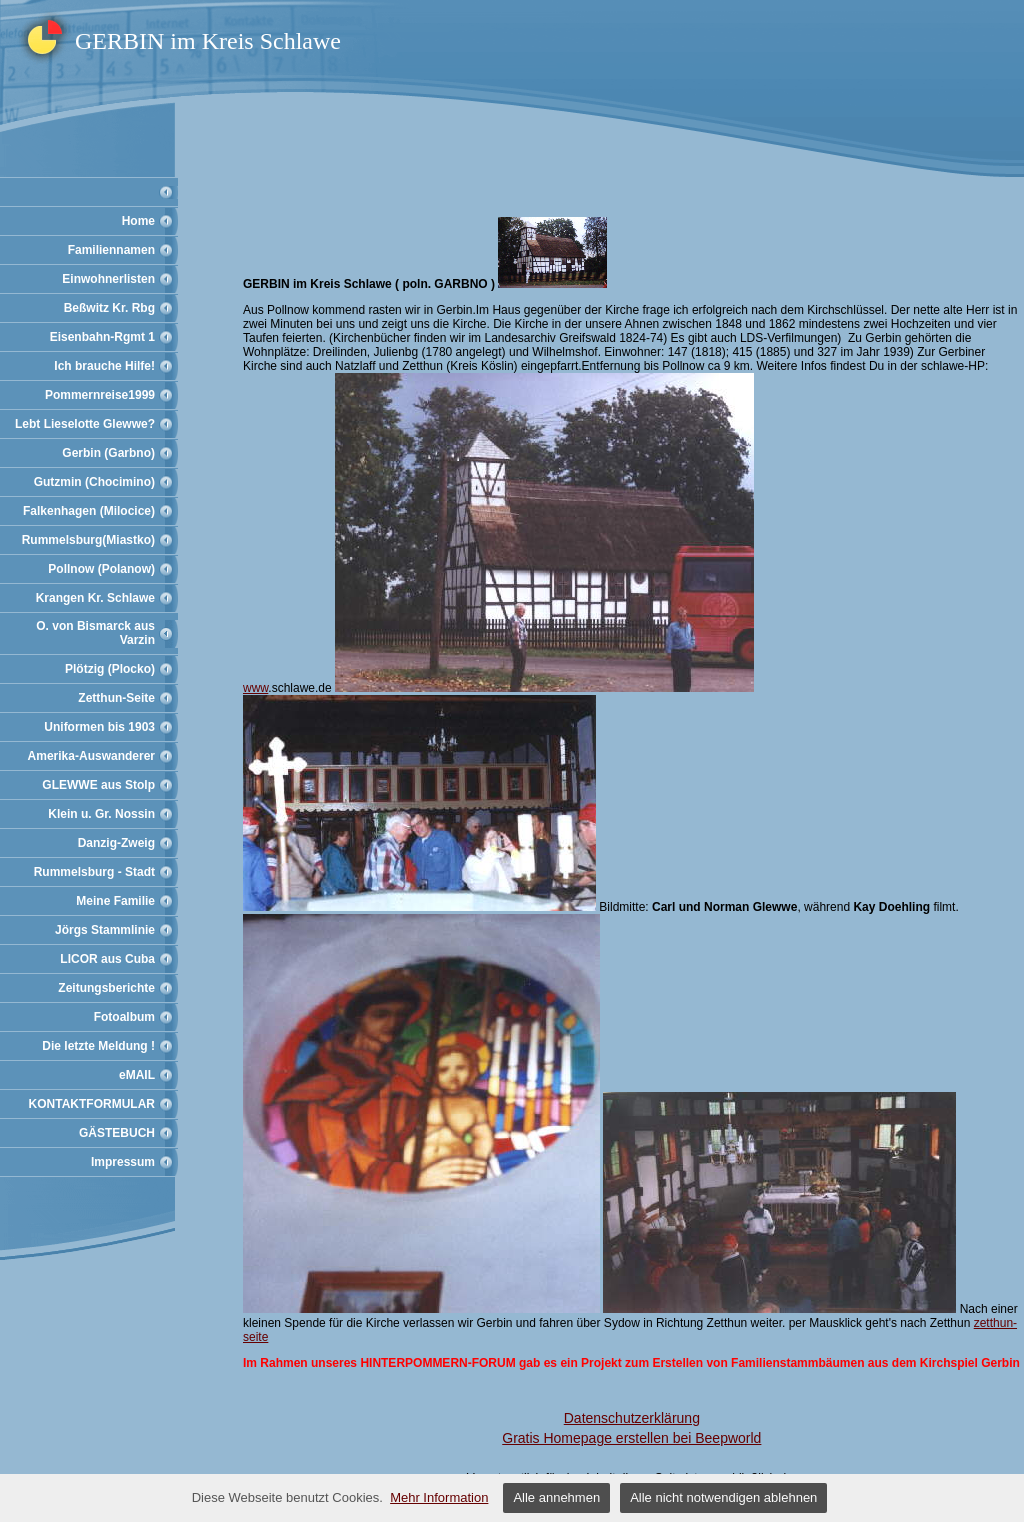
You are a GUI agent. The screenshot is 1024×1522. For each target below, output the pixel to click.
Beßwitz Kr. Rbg (109, 308)
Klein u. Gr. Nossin (101, 814)
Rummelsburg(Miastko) (88, 540)
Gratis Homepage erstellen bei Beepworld (631, 1438)
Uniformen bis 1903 (99, 727)
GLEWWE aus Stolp (98, 785)
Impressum (123, 1162)
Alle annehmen (556, 1497)
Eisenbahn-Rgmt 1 (102, 337)
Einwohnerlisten (108, 279)
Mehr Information (439, 1497)
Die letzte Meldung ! (98, 1046)
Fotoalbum (124, 1017)
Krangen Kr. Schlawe (95, 598)
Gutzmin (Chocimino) (94, 482)
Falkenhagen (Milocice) (89, 511)
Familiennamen (111, 250)
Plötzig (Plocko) (110, 669)
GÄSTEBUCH (117, 1133)
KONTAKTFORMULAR (92, 1104)
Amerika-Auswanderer (91, 756)
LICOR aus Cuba (107, 959)
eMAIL (137, 1075)
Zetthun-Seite (116, 698)
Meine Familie (115, 901)
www (255, 688)
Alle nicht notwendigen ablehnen (723, 1497)
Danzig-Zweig (116, 843)
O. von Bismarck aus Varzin (95, 633)
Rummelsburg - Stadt (94, 872)
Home (138, 221)
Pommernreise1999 (100, 395)
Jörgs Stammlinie (105, 930)
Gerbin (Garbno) (108, 453)
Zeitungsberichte (106, 988)
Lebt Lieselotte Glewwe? (85, 424)
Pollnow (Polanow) (101, 569)
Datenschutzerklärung (632, 1418)
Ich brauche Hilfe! (104, 366)
